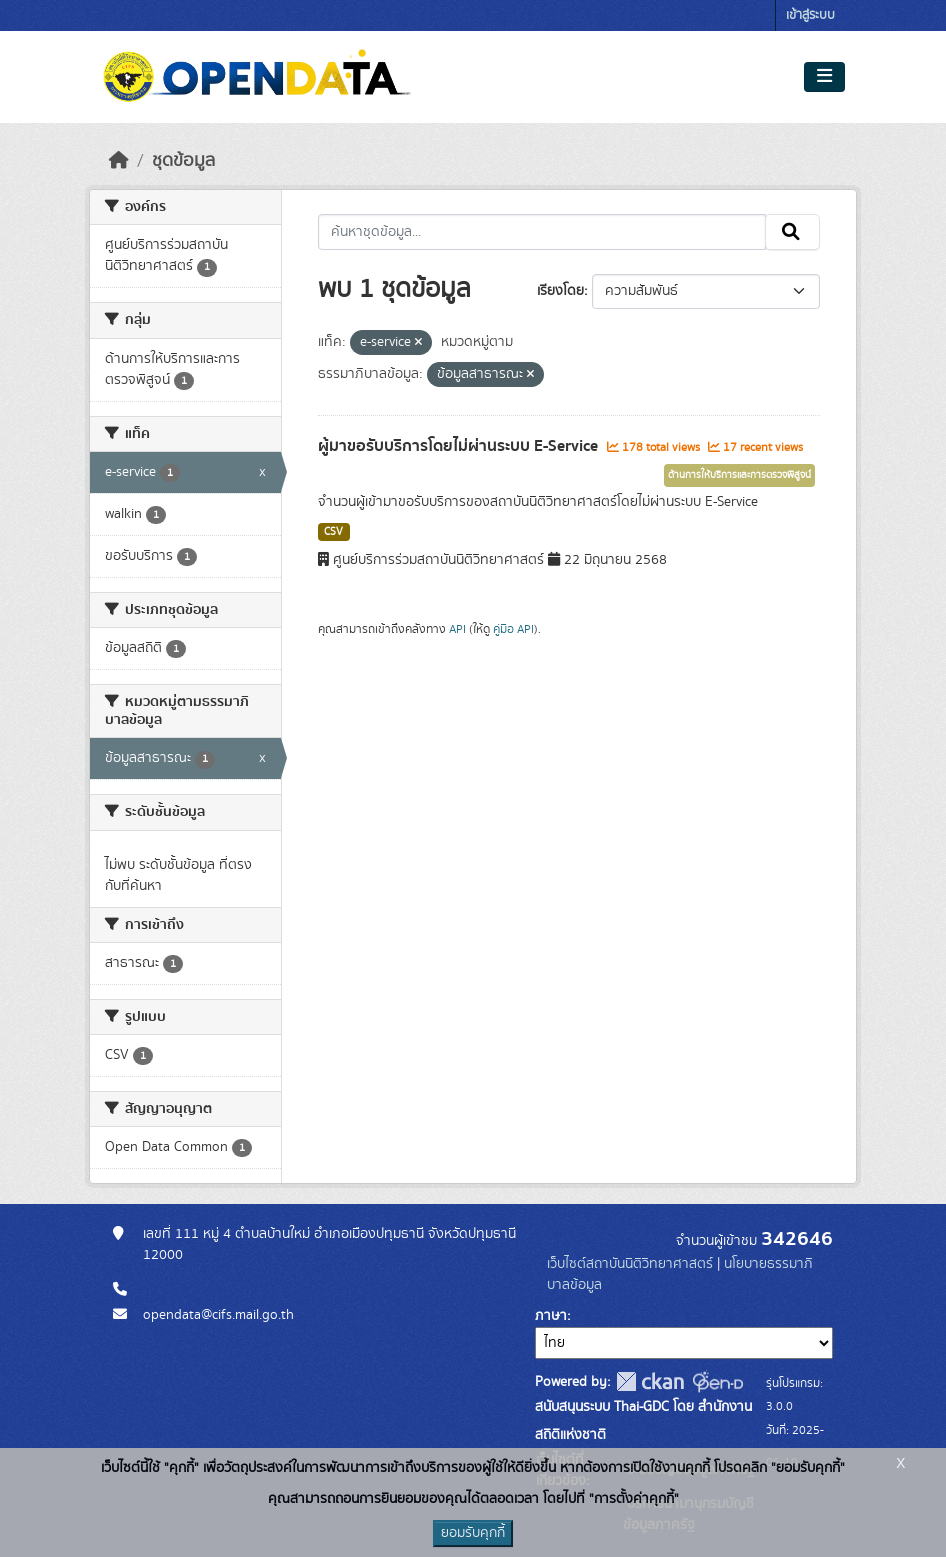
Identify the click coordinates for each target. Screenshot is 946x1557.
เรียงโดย (560, 291)
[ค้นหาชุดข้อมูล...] (542, 232)
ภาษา (551, 1316)
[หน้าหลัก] (119, 161)
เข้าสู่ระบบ (810, 15)
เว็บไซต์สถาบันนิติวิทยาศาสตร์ (630, 1264)
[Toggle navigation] (824, 77)
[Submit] (792, 232)
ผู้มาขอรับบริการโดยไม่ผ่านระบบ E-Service (460, 446)
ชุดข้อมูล (183, 161)
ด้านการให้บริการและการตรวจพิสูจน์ (739, 475)
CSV (333, 532)
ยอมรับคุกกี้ (473, 1533)
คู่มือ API (513, 629)
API (457, 629)
